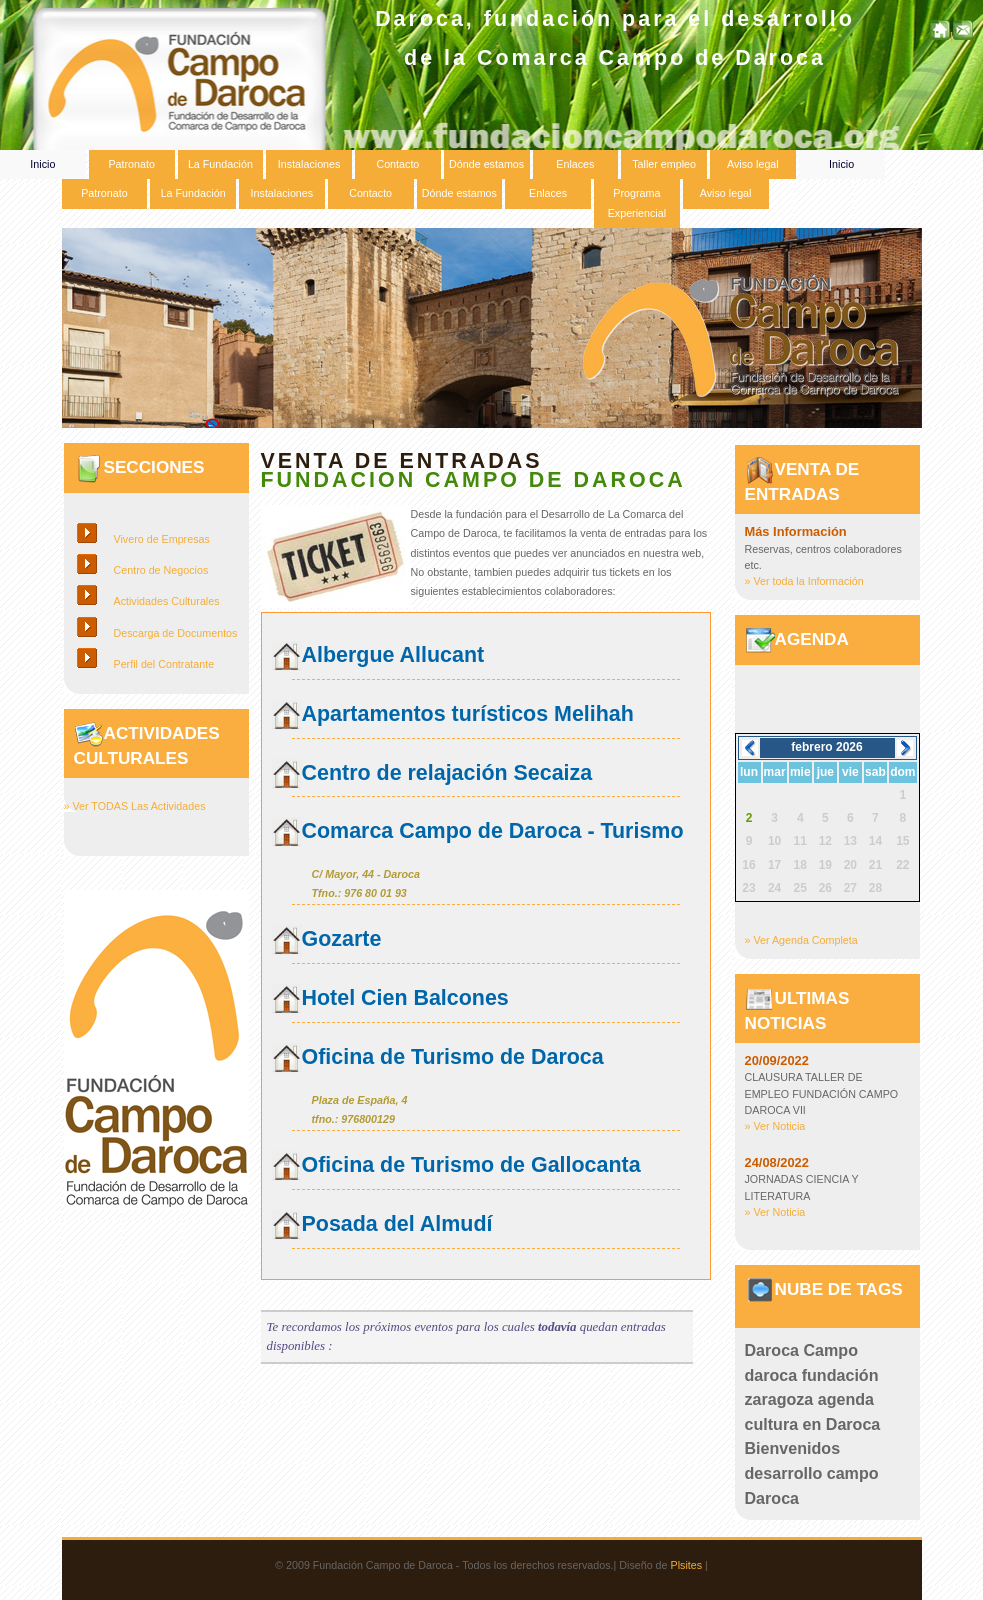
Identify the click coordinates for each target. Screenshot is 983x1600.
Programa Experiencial (637, 202)
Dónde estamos (486, 164)
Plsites (687, 1565)
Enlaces (575, 164)
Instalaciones (309, 164)
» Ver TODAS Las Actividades (135, 806)
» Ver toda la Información (804, 581)
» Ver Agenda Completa (801, 940)
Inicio (42, 164)
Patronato (131, 164)
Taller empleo (664, 164)
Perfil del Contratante (164, 664)
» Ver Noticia (775, 1126)
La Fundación (220, 164)
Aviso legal (753, 164)
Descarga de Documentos (176, 633)
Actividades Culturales (167, 601)
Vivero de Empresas (162, 539)
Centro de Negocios (161, 570)
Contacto (397, 164)
